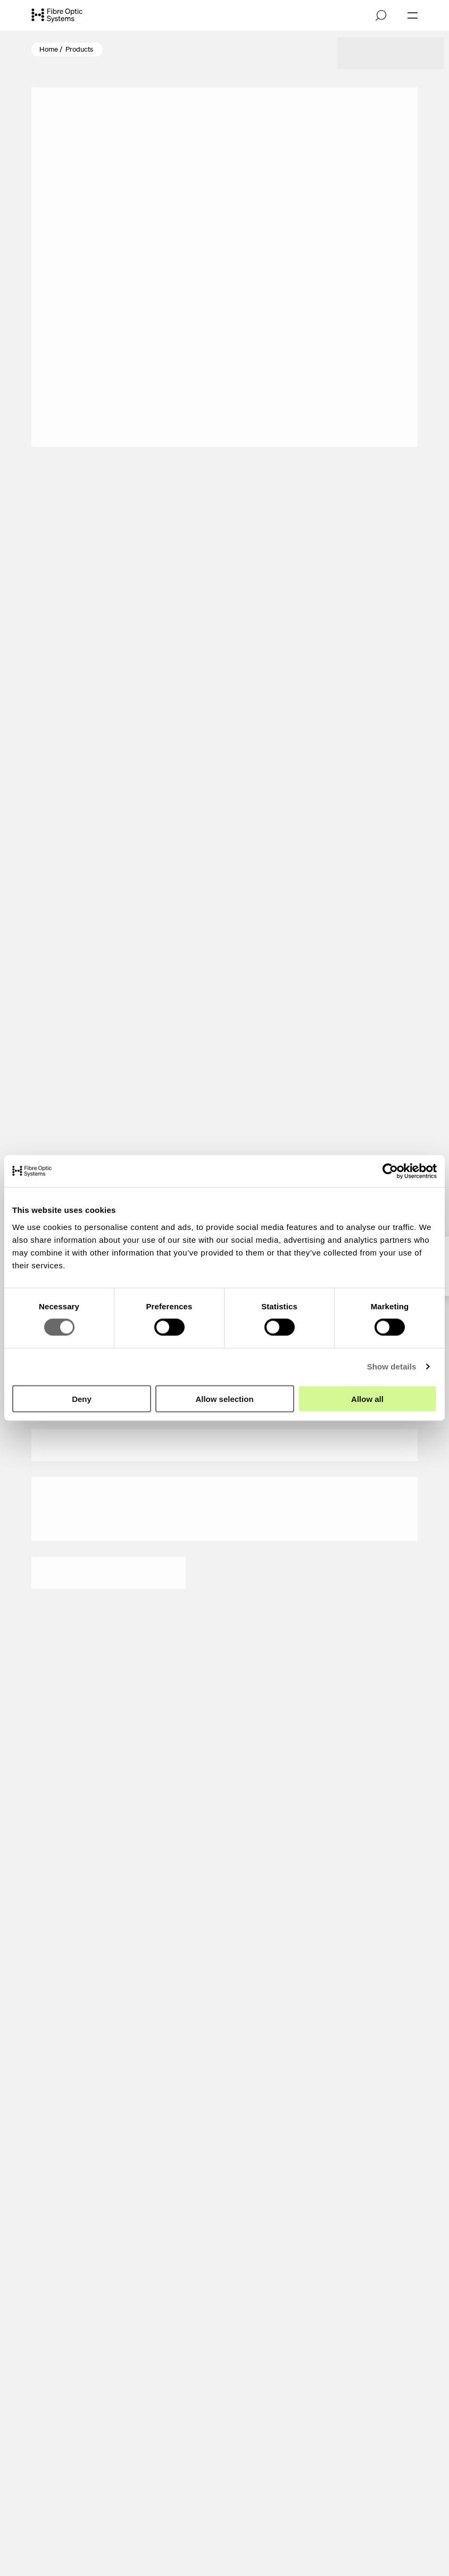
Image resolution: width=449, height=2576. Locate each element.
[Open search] (380, 15)
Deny (82, 1398)
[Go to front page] (56, 16)
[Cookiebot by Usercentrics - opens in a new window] (390, 1171)
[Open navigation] (413, 15)
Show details (392, 1366)
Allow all (367, 1398)
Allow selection (224, 1398)
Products (79, 49)
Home (48, 49)
